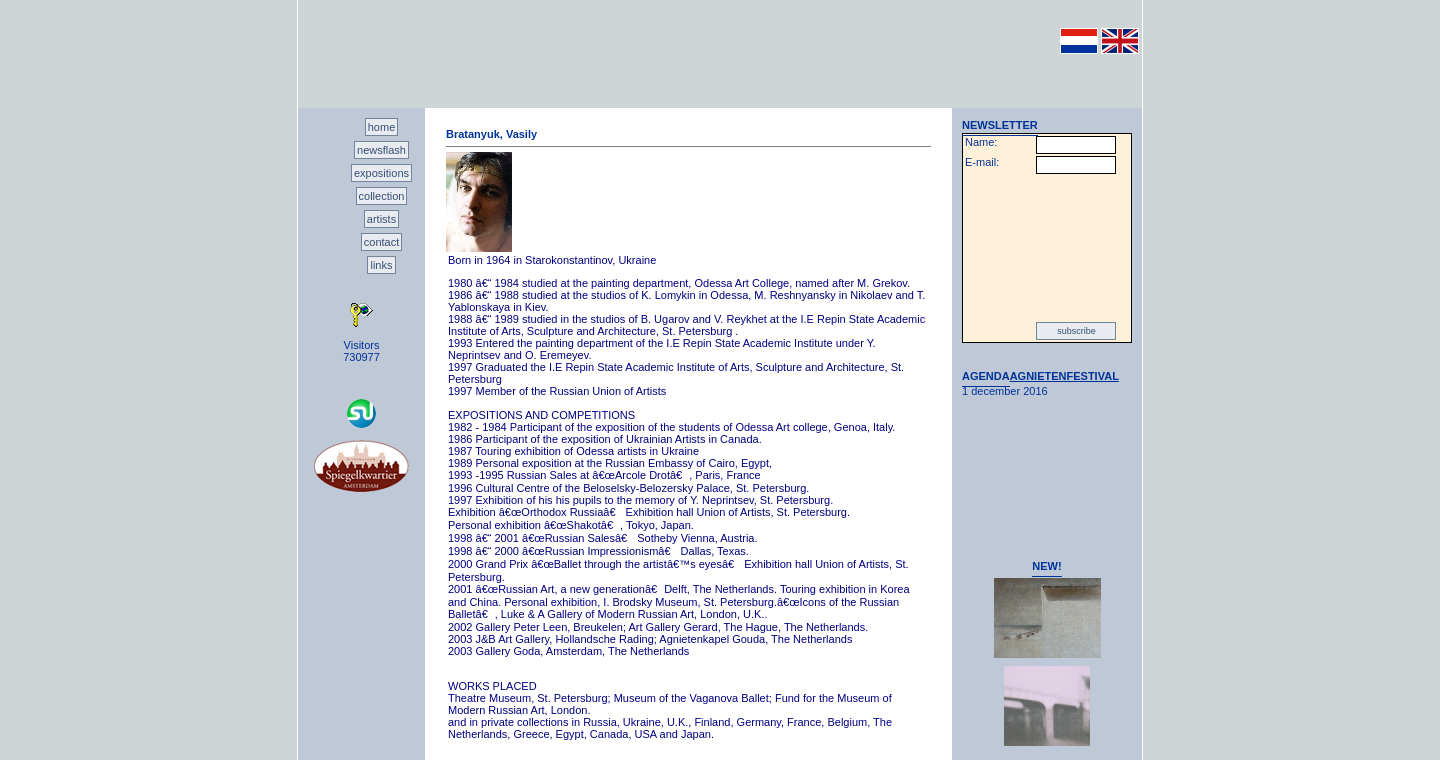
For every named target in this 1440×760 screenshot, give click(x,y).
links (381, 265)
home (382, 127)
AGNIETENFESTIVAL (1064, 376)
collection (382, 196)
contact (381, 242)
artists (381, 219)
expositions (381, 173)
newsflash (381, 150)
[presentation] (1047, 248)
